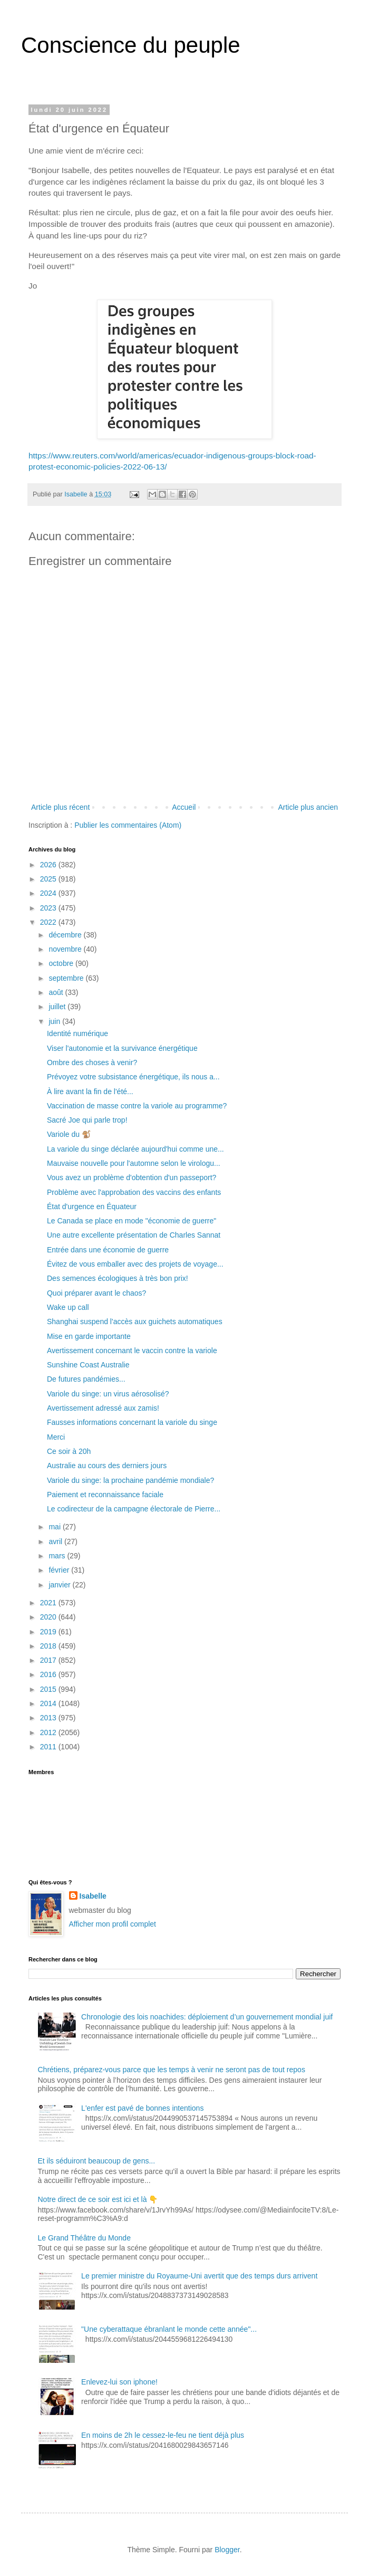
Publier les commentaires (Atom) (127, 825)
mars (57, 1556)
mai (55, 1526)
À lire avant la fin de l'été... (90, 1091)
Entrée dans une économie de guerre (108, 1250)
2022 (49, 922)
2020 (49, 1617)
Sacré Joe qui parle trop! (87, 1120)
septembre (66, 978)
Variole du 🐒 (69, 1134)
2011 (49, 1746)
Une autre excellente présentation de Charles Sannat (133, 1235)
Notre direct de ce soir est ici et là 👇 (98, 2199)
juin (55, 1021)
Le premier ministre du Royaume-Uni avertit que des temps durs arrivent (199, 2276)
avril (56, 1541)
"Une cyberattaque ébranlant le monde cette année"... (169, 2329)
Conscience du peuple (130, 45)
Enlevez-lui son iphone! (119, 2382)
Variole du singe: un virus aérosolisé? (108, 1394)
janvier (60, 1585)
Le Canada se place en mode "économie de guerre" (131, 1221)
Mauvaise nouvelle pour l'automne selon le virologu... (133, 1163)
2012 (49, 1732)
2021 (49, 1602)
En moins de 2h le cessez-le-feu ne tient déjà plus (162, 2435)
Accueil (184, 807)
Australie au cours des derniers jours (107, 1465)
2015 (49, 1689)
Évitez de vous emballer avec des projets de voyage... (135, 1264)
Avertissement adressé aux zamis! (103, 1408)
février (59, 1570)
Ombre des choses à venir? (92, 1062)
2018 (49, 1646)
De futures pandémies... (86, 1379)
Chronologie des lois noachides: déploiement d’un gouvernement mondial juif (207, 2017)
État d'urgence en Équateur (92, 1206)
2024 (49, 893)
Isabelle (93, 1896)
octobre (61, 963)
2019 (49, 1631)
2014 (49, 1703)
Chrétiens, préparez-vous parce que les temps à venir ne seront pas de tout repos (171, 2069)
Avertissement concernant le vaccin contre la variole (132, 1350)
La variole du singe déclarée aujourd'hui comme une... (135, 1149)
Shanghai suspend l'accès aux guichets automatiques (134, 1321)
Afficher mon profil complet (112, 1924)
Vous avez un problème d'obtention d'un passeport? (131, 1177)
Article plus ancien (308, 807)
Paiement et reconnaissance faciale (105, 1494)
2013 (49, 1717)
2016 (49, 1674)
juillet (57, 1006)
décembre (65, 935)
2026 (49, 864)
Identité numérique (77, 1033)
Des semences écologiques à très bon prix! (117, 1278)
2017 (49, 1660)
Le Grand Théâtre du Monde (84, 2238)
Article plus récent (60, 807)
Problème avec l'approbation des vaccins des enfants (134, 1192)
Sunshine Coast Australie (88, 1365)
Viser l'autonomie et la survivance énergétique (122, 1048)
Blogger (227, 2549)
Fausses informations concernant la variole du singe (132, 1422)
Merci (56, 1437)
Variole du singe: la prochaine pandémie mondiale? (130, 1480)
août (56, 992)
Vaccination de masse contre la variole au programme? (137, 1106)
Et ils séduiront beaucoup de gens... (97, 2161)
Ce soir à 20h (69, 1451)
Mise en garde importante (89, 1336)
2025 (49, 879)
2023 (49, 908)
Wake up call (68, 1307)
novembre (65, 949)
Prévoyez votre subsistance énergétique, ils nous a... (133, 1076)
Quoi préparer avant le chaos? (96, 1293)
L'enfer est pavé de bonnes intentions (142, 2108)
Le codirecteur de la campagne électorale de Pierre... (133, 1509)
